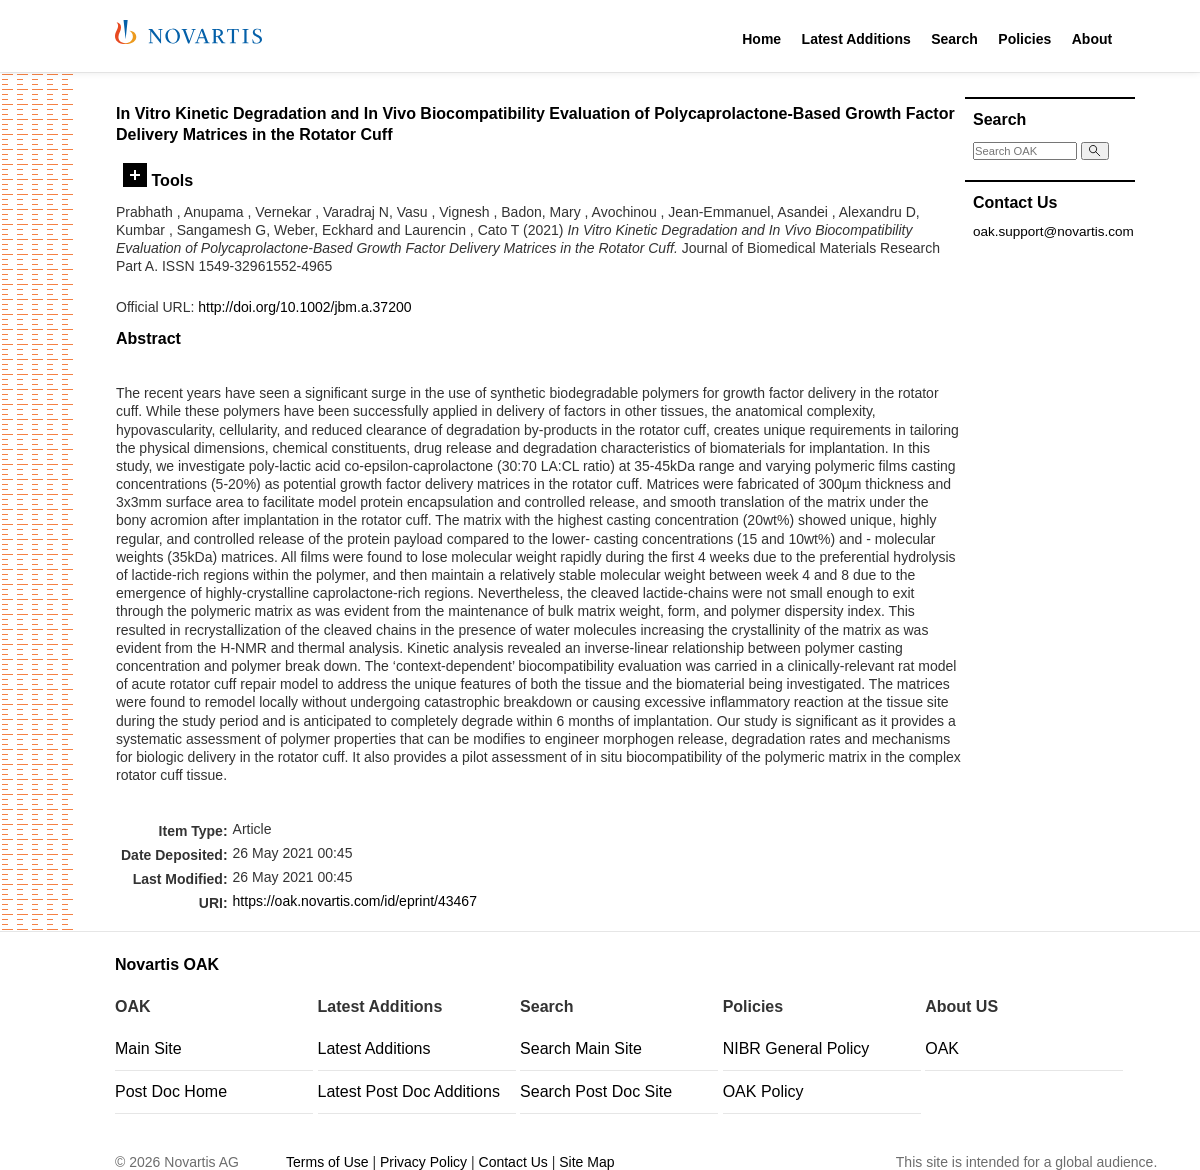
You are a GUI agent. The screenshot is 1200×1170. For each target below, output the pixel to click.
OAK (942, 1048)
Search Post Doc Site (596, 1091)
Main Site (148, 1048)
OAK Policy (763, 1091)
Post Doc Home (171, 1091)
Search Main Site (581, 1048)
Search (954, 39)
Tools (158, 180)
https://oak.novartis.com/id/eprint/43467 (355, 901)
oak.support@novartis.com (1053, 231)
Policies (1024, 39)
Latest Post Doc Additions (409, 1091)
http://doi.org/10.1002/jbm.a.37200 (304, 307)
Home (761, 39)
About (1092, 39)
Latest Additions (856, 39)
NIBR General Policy (796, 1048)
